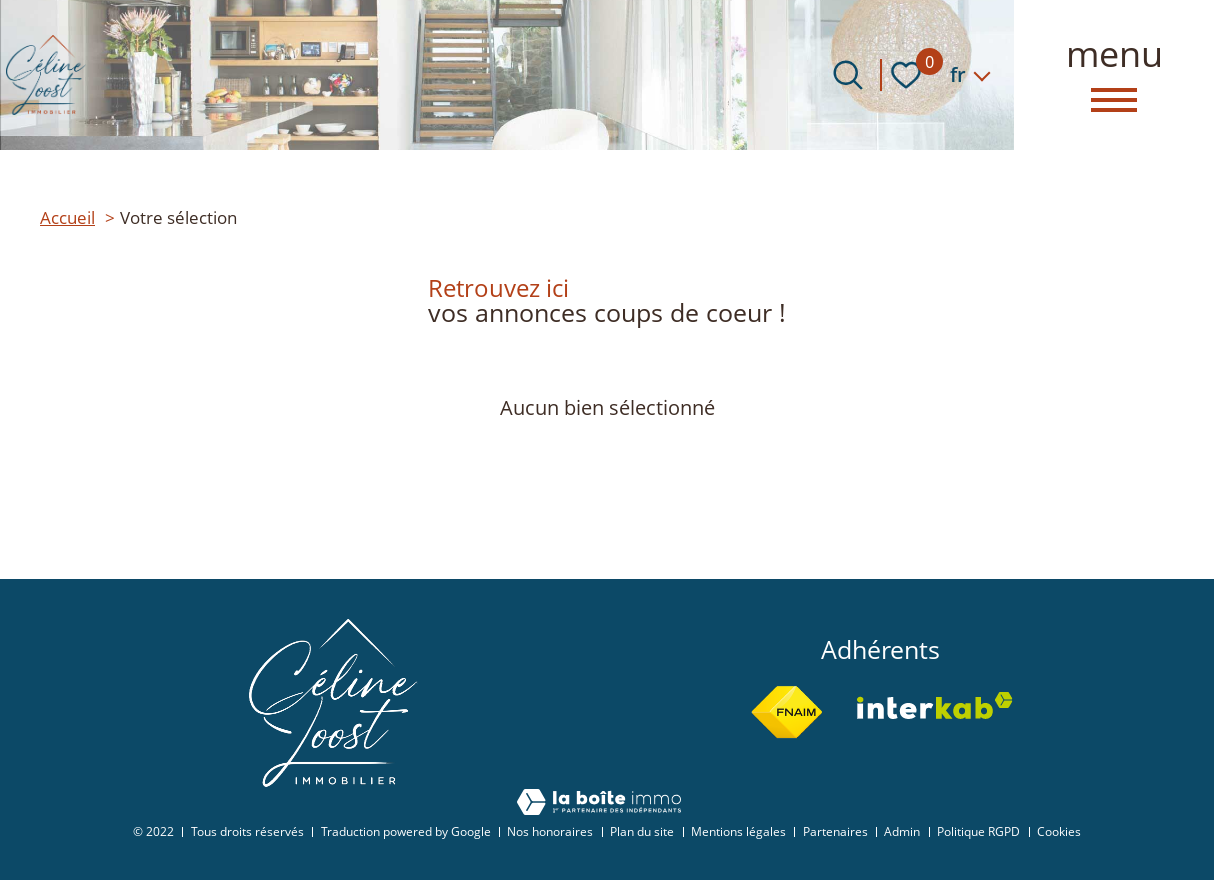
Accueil (67, 217)
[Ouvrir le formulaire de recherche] (848, 75)
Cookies (1059, 831)
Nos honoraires (550, 831)
